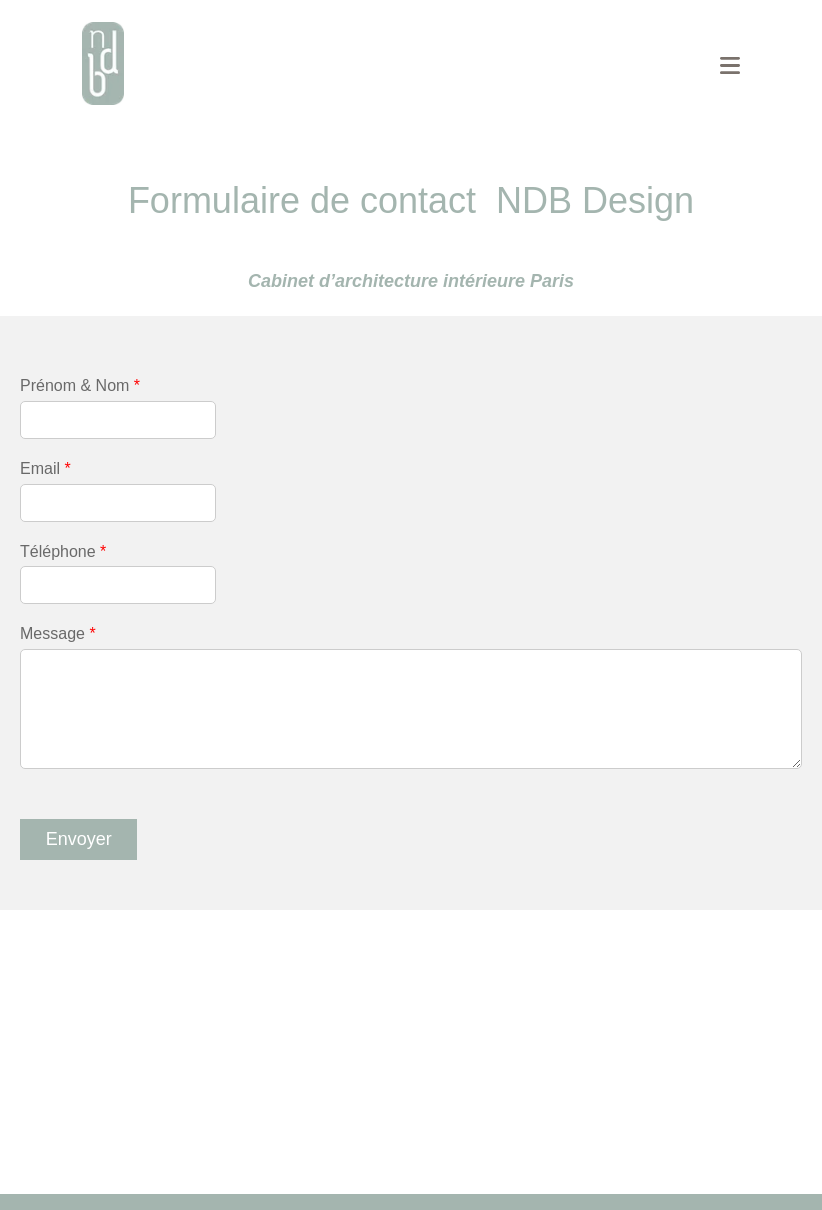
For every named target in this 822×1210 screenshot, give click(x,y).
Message (58, 633)
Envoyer (79, 839)
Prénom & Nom (80, 385)
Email (45, 468)
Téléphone (63, 551)
